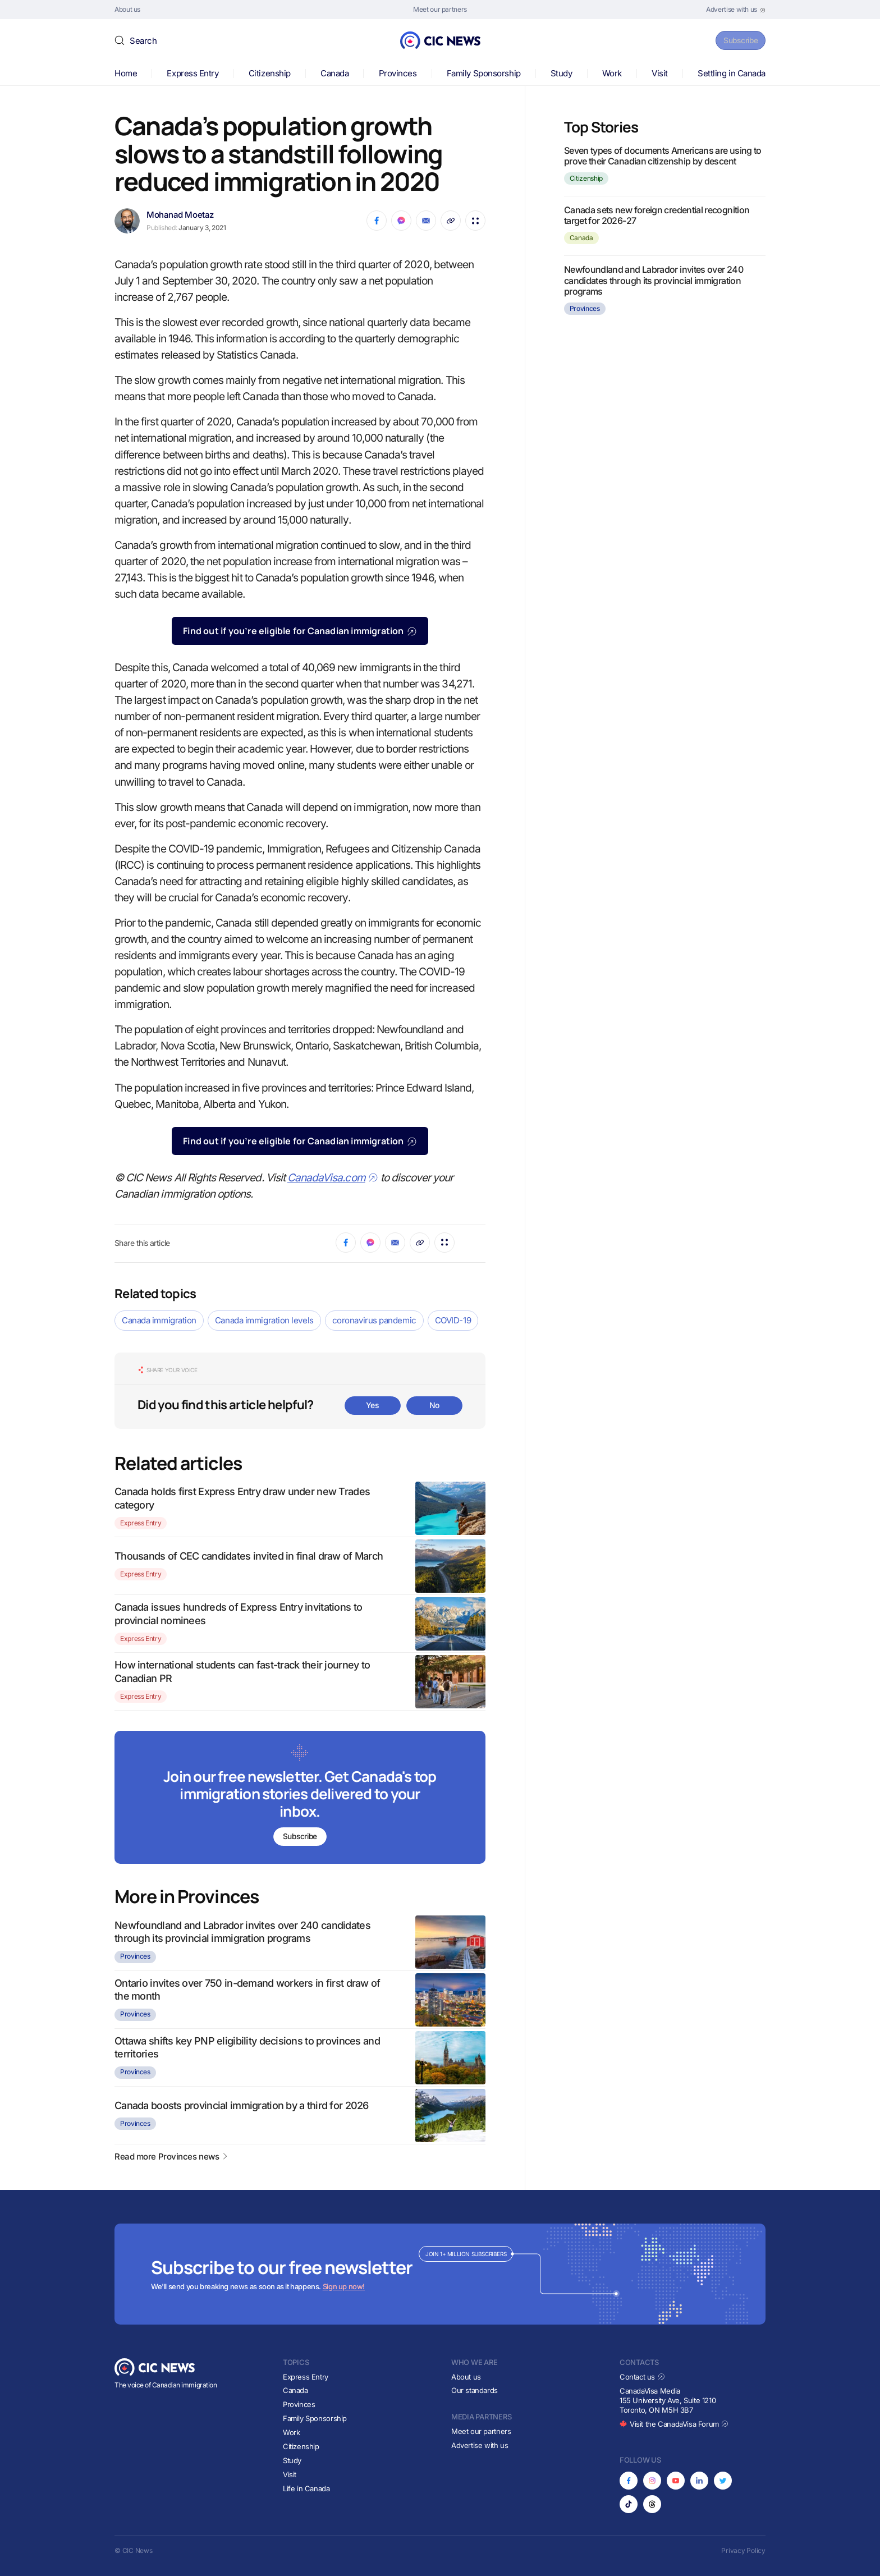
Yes (372, 1405)
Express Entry (192, 73)
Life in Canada (306, 2488)
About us (466, 2376)
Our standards (474, 2390)
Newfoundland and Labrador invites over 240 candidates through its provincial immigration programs (653, 280)
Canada (334, 73)
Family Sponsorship (484, 73)
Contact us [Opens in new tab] (642, 2376)
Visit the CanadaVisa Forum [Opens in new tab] (674, 2423)
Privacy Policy (743, 2550)
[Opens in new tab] (736, 9)
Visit (660, 73)
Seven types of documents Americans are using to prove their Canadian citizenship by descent (663, 156)
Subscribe (736, 40)
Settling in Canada (732, 73)
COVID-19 (453, 1320)
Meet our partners (481, 2431)
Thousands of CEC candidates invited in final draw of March (248, 1556)
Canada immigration (159, 1320)
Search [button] (143, 40)
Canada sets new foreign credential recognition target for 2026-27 (657, 215)
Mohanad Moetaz (180, 214)
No (434, 1405)
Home (125, 73)
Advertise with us (479, 2445)
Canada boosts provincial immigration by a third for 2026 (241, 2105)
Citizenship (270, 73)
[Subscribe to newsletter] (299, 1798)
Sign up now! (344, 2286)
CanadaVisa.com (332, 1177)
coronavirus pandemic (374, 1320)
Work (612, 73)
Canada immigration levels (264, 1320)
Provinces (398, 73)
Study (561, 73)
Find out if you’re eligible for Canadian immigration (299, 631)
